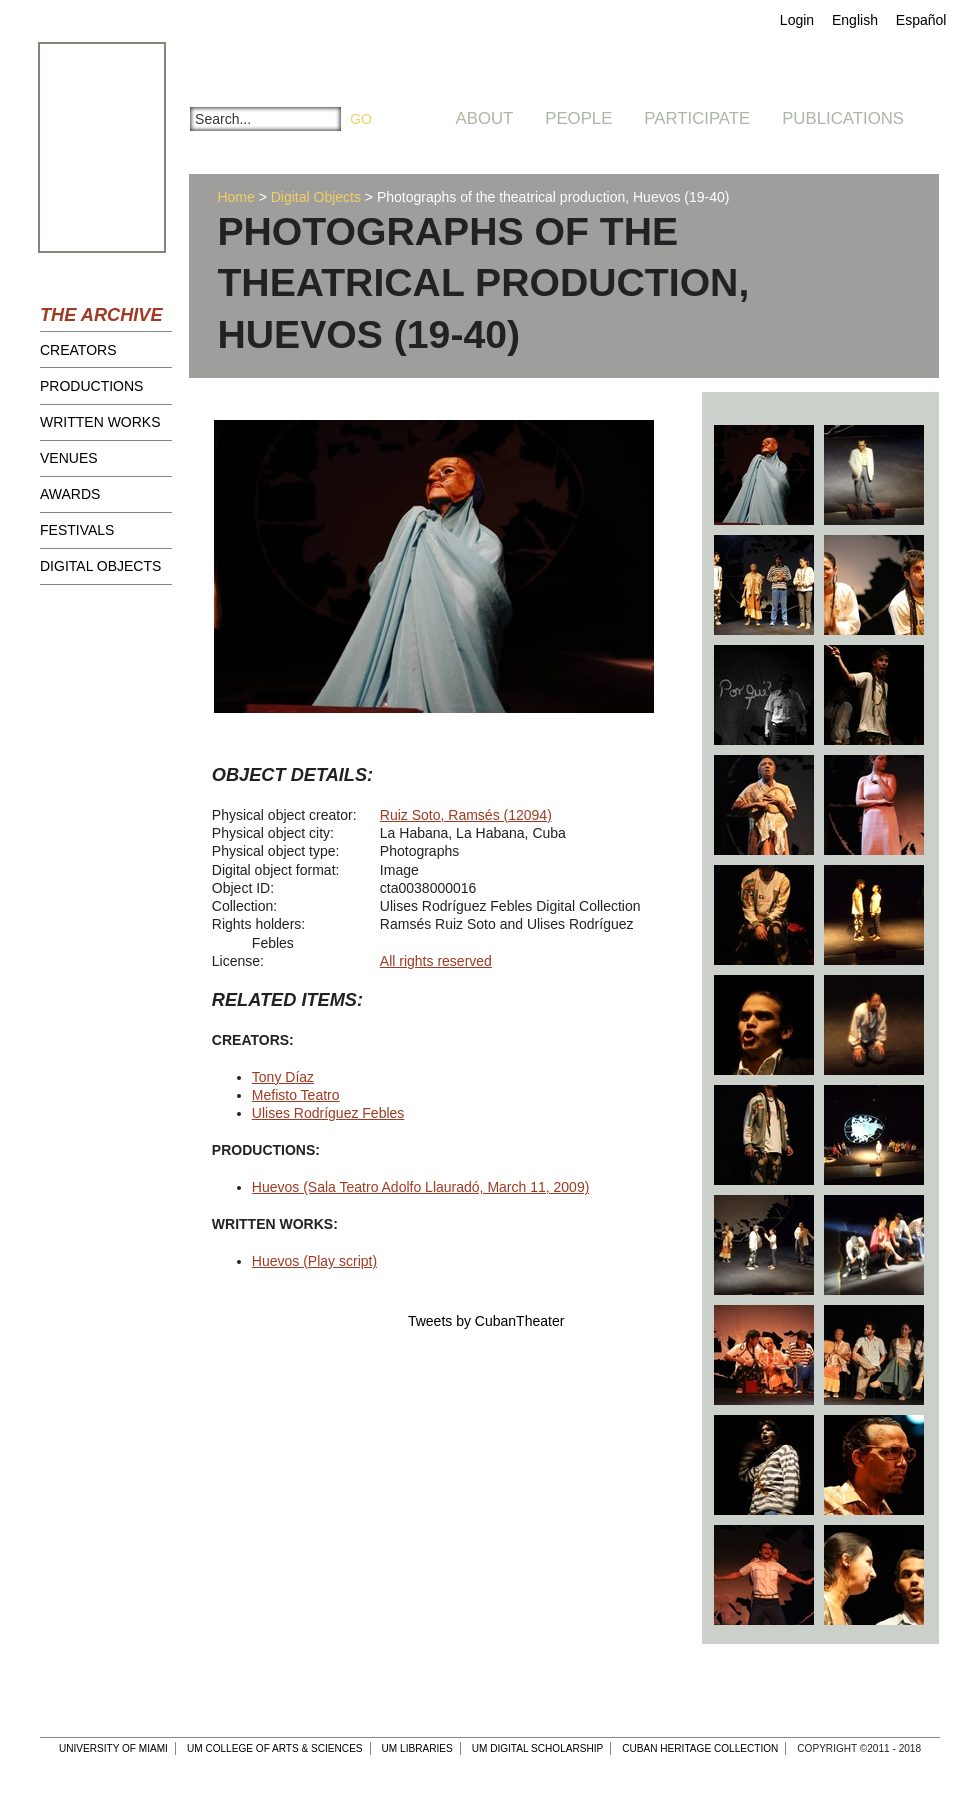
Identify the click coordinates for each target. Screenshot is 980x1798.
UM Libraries (417, 1748)
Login (797, 20)
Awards (70, 494)
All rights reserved (436, 961)
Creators (78, 350)
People (578, 118)
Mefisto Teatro (296, 1095)
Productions (91, 386)
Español (921, 20)
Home (235, 197)
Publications (843, 118)
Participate (697, 118)
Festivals (77, 530)
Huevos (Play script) (314, 1261)
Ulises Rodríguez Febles (328, 1113)
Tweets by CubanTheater (486, 1321)
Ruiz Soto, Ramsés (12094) (466, 815)
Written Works (100, 422)
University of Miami (113, 1748)
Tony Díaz (283, 1077)
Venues (69, 458)
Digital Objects (100, 566)
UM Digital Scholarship (538, 1748)
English (855, 20)
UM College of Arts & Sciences (275, 1748)
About (485, 118)
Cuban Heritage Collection (700, 1748)
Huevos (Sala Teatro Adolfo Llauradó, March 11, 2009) (421, 1187)
